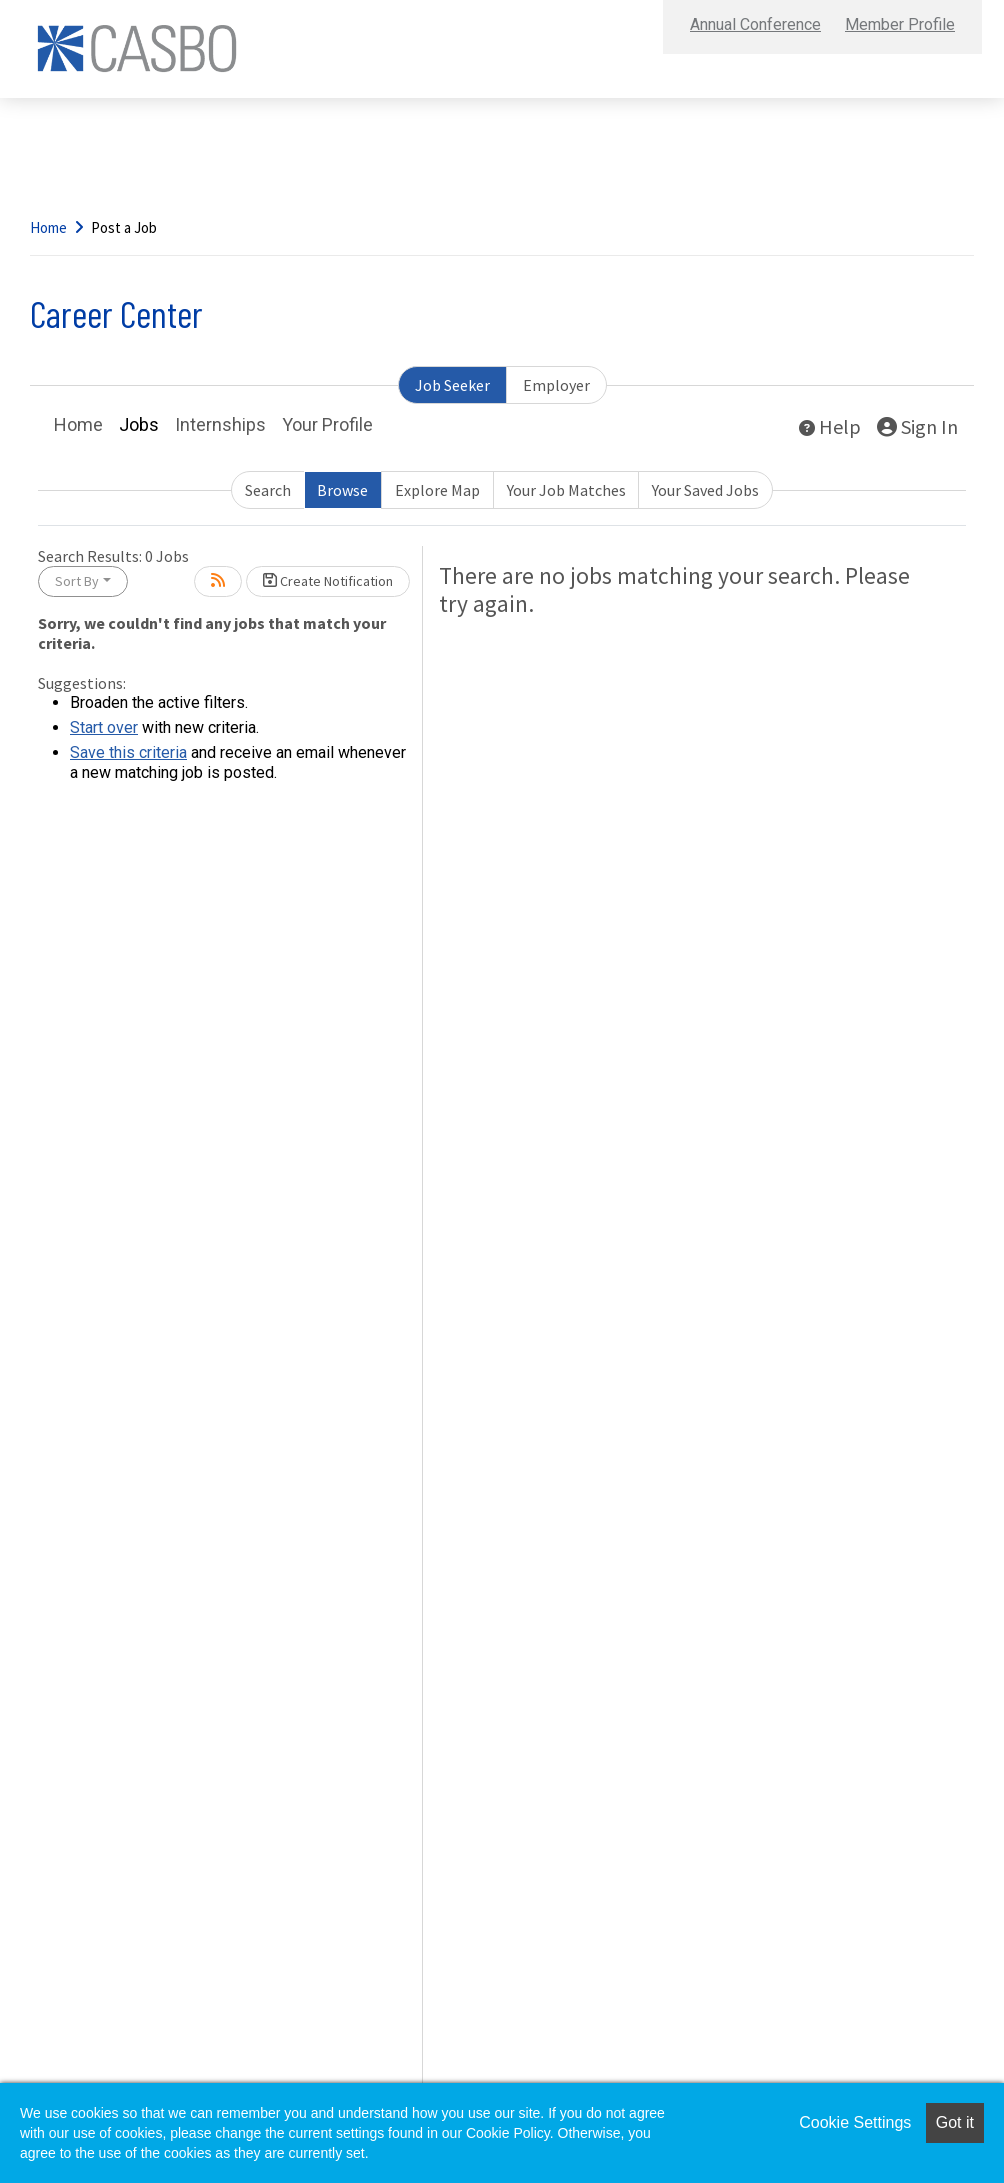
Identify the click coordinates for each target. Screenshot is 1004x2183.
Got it (955, 2122)
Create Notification (328, 581)
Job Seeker (452, 385)
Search (268, 490)
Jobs (139, 424)
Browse (342, 490)
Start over (104, 727)
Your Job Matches (566, 490)
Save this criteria (128, 752)
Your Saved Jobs (705, 490)
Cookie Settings (855, 2122)
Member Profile (900, 24)
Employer (556, 385)
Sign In (917, 426)
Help (830, 426)
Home (48, 227)
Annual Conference (755, 24)
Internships (220, 424)
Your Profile (327, 424)
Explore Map (437, 490)
